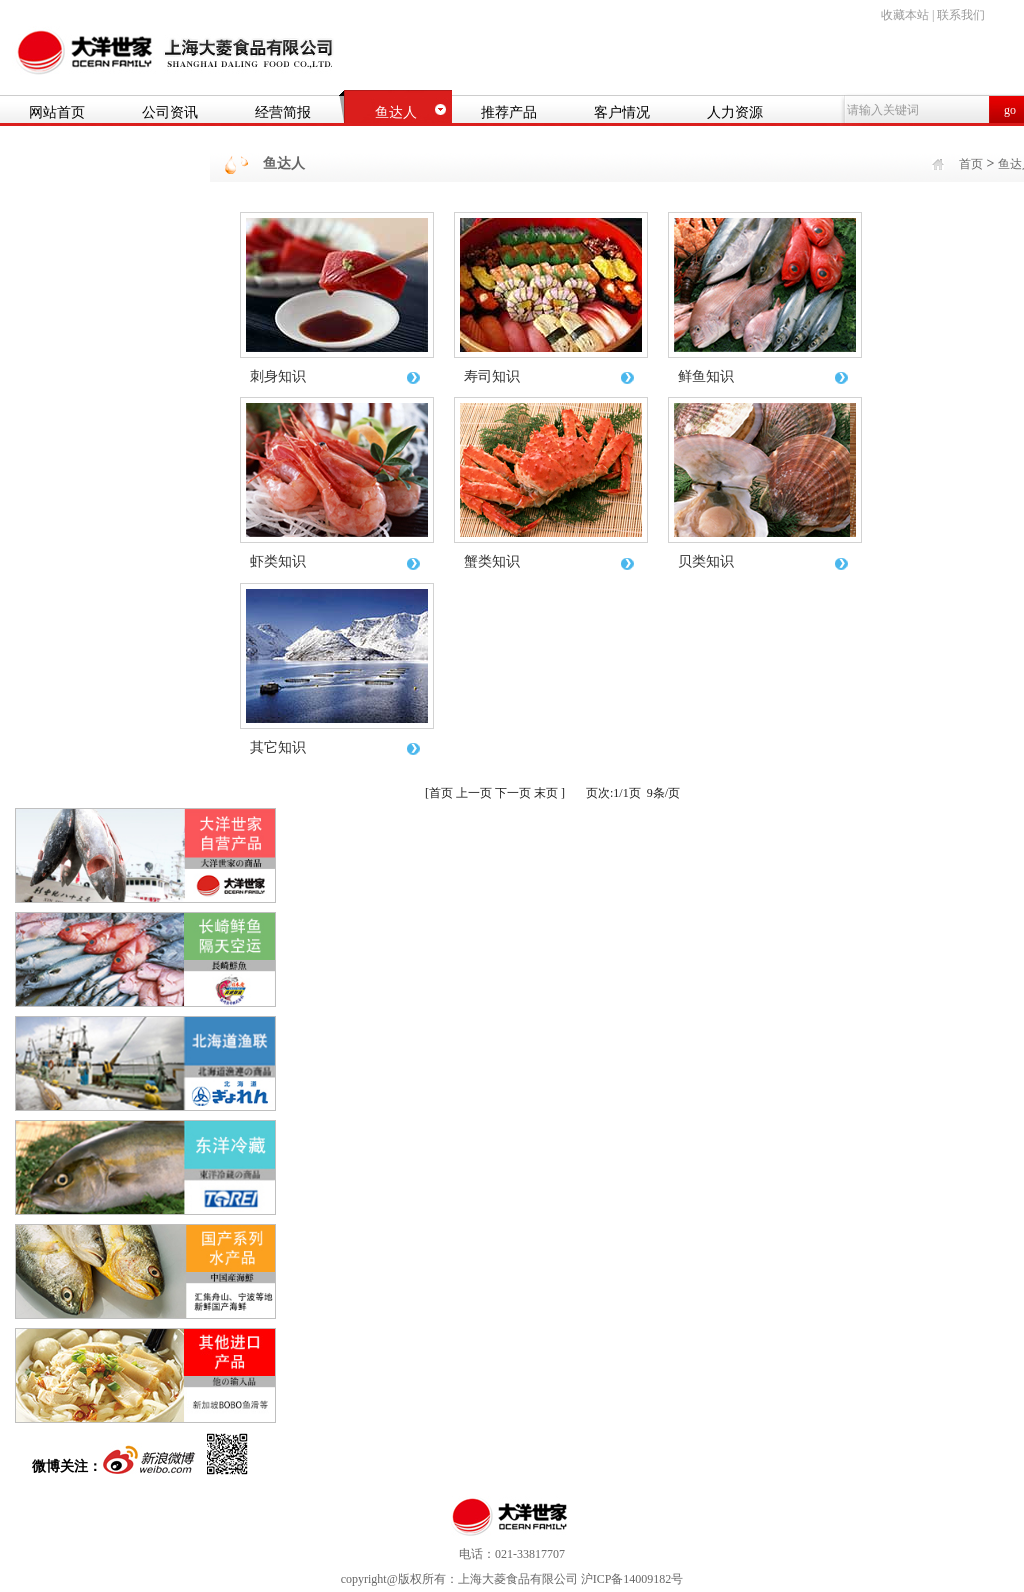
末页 (546, 793)
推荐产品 (509, 112)
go (1010, 110)
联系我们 (961, 15)
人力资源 (735, 112)
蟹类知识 (550, 561)
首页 (971, 164)
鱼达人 (396, 112)
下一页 (513, 793)
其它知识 (336, 747)
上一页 (474, 793)
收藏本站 (905, 15)
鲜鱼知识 (764, 376)
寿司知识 (550, 376)
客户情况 (622, 112)
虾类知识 (336, 561)
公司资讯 (170, 112)
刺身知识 (336, 376)
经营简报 (283, 112)
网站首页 (57, 112)
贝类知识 (764, 561)
